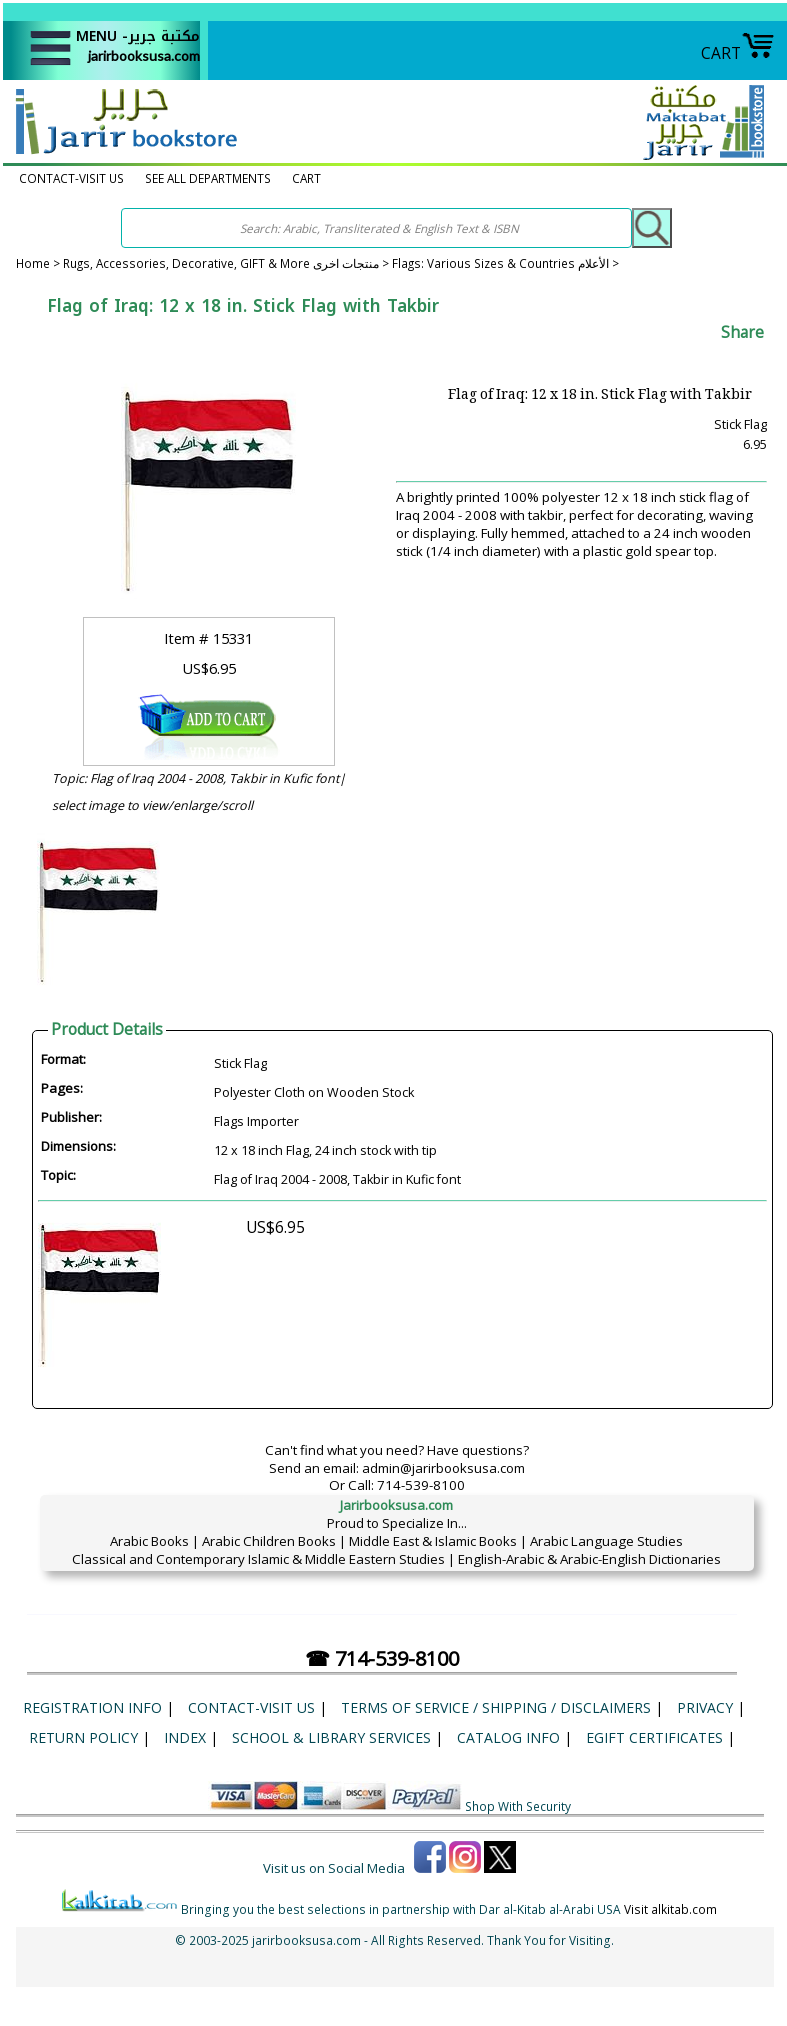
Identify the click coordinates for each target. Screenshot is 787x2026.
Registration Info (92, 1707)
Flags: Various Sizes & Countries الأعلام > (505, 263)
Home (33, 263)
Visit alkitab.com (670, 1909)
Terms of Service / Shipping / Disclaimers (496, 1707)
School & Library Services (331, 1737)
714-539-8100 (421, 1485)
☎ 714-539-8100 (382, 1658)
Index (185, 1737)
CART (738, 53)
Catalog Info (508, 1737)
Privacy (705, 1707)
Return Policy (83, 1737)
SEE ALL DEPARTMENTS (208, 178)
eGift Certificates (654, 1737)
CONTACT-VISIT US (71, 178)
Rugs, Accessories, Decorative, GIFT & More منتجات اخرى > (227, 263)
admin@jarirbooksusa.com (443, 1468)
